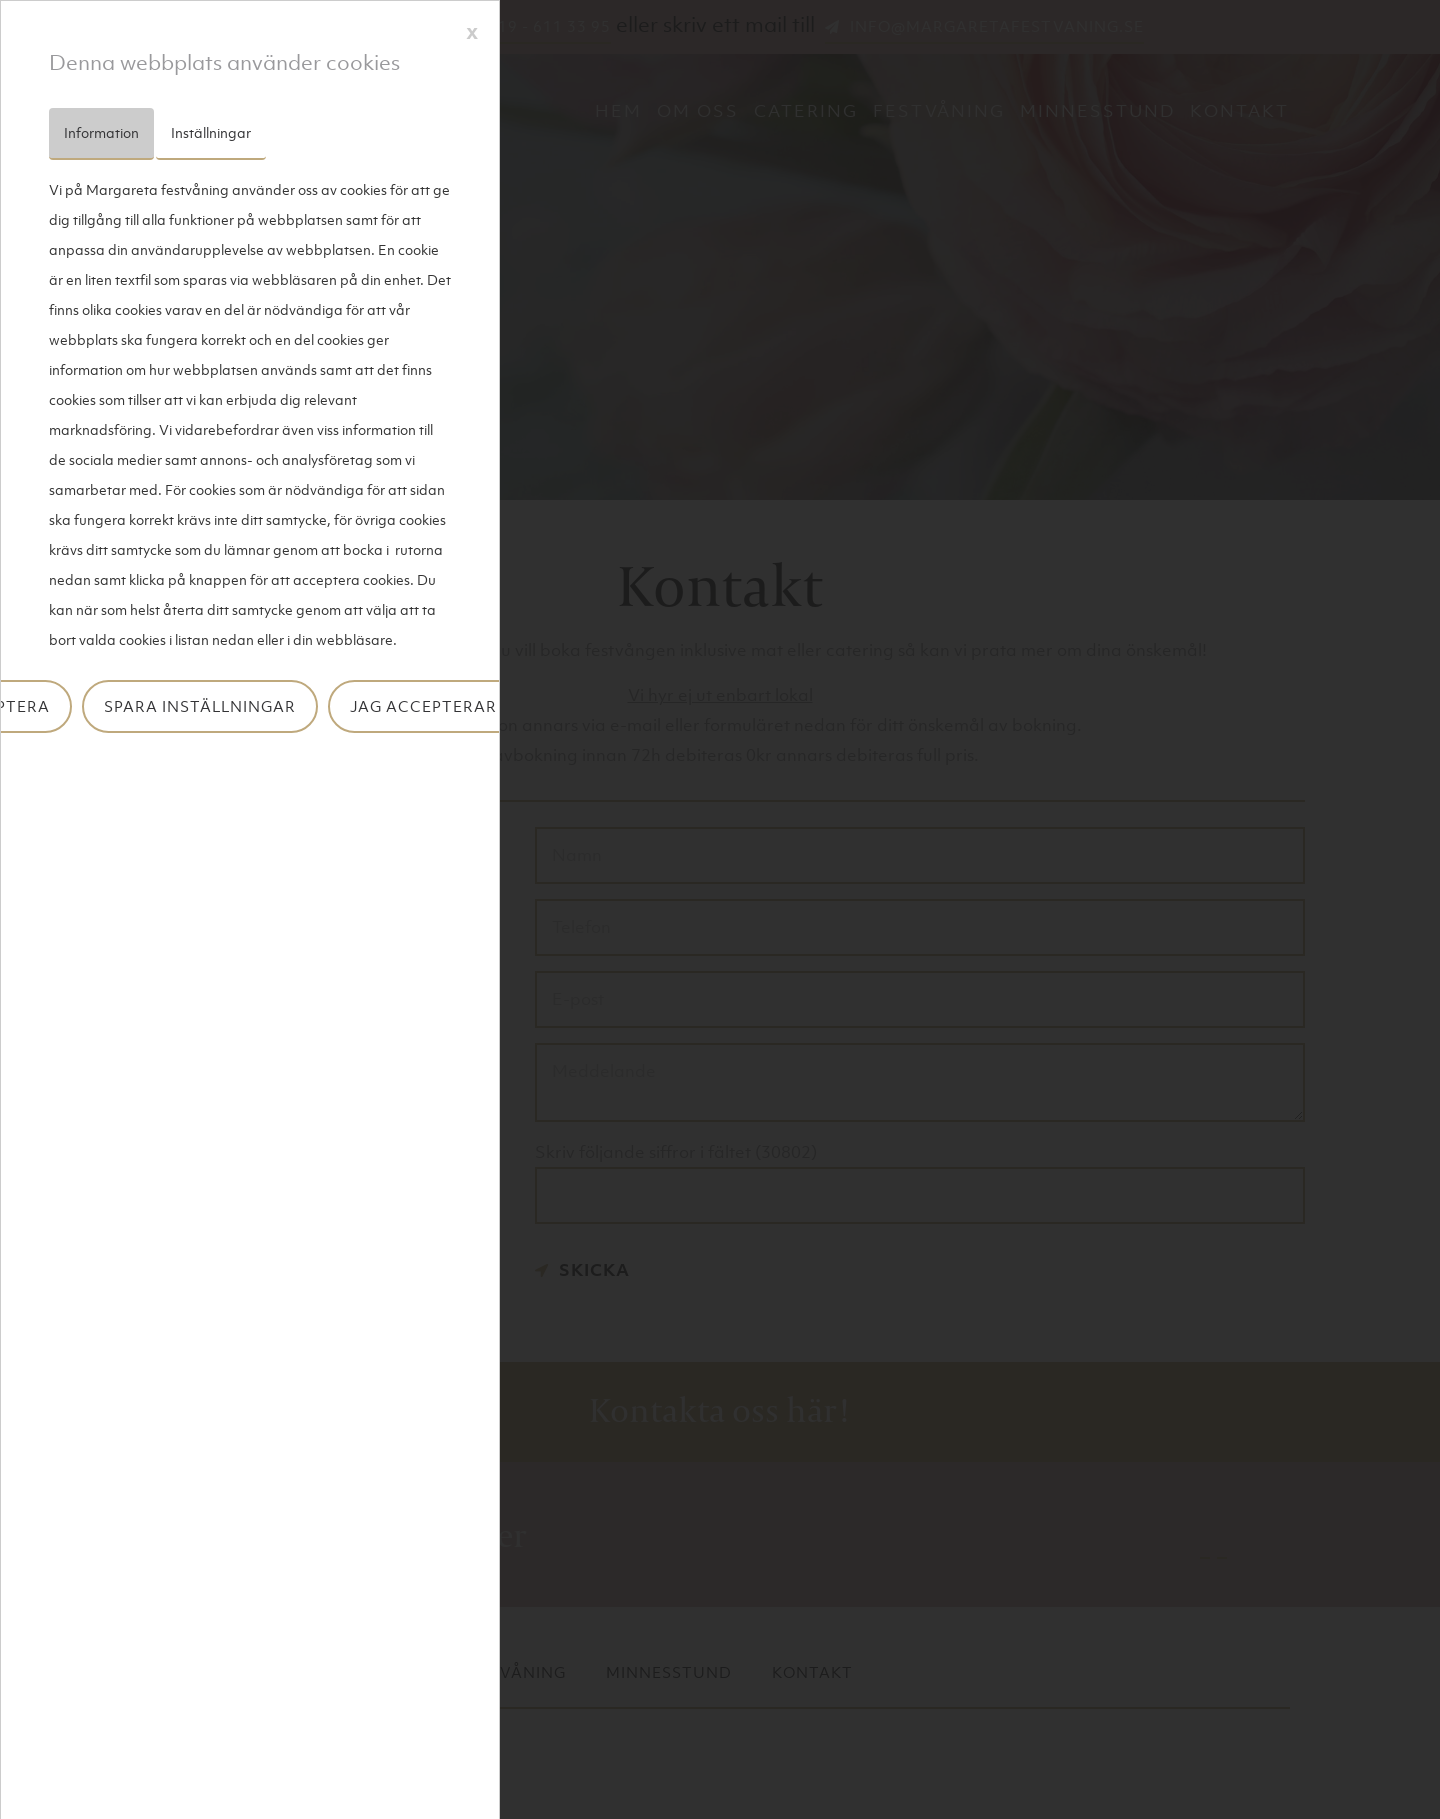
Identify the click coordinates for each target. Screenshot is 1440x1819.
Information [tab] (101, 132)
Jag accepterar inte (445, 706)
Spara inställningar (200, 706)
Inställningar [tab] (211, 132)
